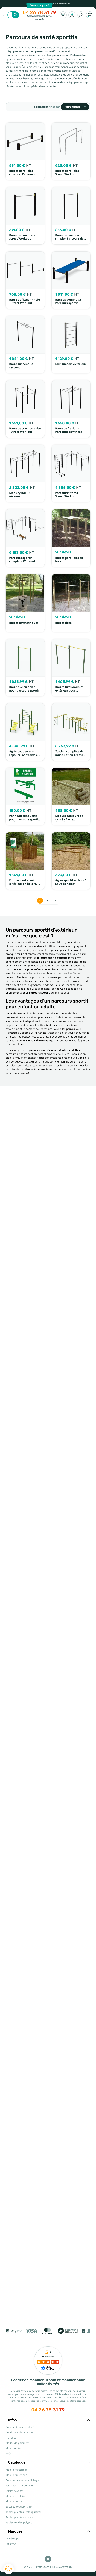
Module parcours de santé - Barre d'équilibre (69, 819)
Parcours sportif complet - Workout (22, 559)
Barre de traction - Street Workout (22, 237)
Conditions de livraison (19, 2432)
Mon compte (13, 2448)
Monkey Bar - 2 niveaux (19, 494)
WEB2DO (67, 2567)
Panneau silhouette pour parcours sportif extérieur (24, 819)
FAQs (9, 2453)
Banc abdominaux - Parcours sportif (69, 301)
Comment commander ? (20, 2427)
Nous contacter (61, 3)
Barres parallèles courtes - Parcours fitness (22, 174)
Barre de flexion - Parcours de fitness (68, 430)
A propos (11, 2437)
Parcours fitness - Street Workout (67, 494)
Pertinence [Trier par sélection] (75, 106)
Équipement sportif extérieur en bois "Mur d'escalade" (25, 884)
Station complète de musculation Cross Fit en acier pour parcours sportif (70, 756)
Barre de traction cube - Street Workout (25, 430)
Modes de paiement (17, 2443)
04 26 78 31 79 (39, 12)
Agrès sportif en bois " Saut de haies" (70, 882)
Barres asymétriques (23, 622)
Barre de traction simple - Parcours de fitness (69, 239)
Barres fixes (63, 622)
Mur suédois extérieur (70, 364)
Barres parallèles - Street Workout (67, 172)
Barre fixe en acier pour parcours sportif (24, 688)
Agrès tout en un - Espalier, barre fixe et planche (24, 755)
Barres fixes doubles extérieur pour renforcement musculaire (69, 692)
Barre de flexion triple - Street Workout (24, 301)
